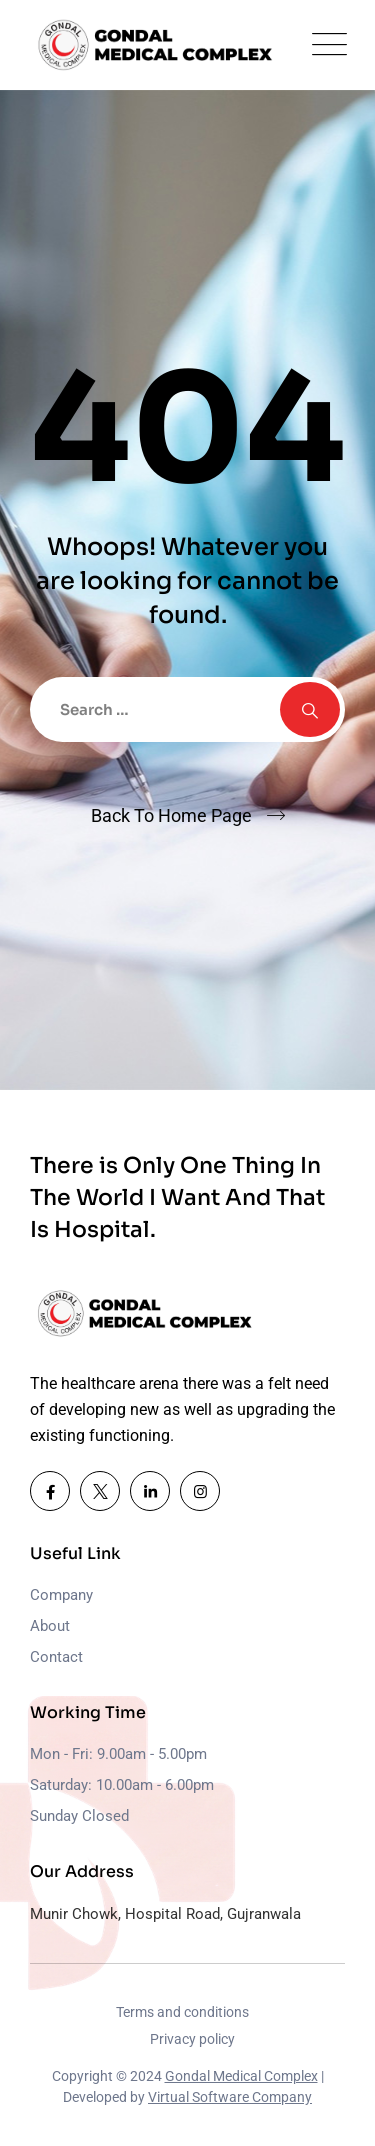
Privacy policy (192, 2039)
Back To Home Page (171, 815)
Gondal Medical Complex (241, 2076)
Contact (56, 1657)
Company (61, 1595)
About (50, 1626)
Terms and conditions (182, 2012)
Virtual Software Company (230, 2097)
